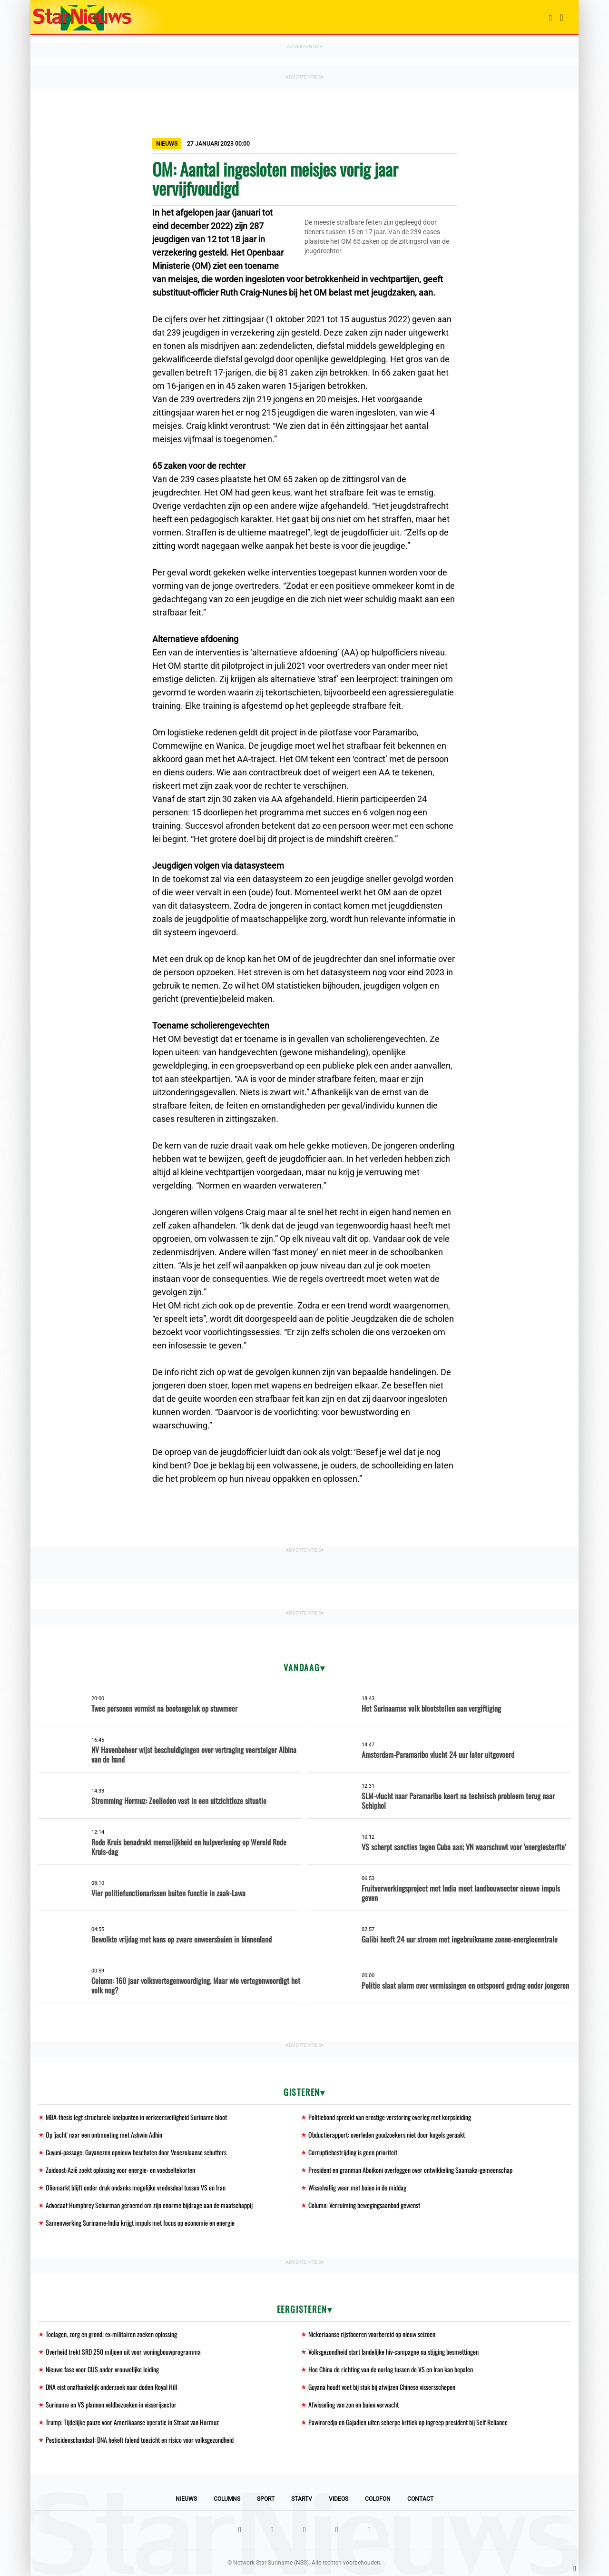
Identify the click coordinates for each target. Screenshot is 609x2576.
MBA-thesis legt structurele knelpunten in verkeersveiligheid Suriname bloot (136, 2117)
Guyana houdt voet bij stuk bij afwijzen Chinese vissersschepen (381, 2387)
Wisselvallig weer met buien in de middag (357, 2187)
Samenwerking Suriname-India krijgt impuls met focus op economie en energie (140, 2223)
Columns (227, 2499)
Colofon (378, 2499)
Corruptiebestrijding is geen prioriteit (352, 2152)
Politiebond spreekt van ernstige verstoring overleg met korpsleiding (389, 2117)
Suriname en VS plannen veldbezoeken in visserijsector (111, 2404)
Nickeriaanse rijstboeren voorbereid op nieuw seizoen (371, 2334)
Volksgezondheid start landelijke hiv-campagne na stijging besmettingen (393, 2352)
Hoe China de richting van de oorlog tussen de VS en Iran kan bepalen (390, 2369)
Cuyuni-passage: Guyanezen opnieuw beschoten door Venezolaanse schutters (136, 2152)
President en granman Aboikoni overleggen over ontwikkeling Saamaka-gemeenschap (410, 2170)
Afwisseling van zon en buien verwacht (353, 2404)
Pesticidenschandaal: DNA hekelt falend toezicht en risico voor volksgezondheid (140, 2440)
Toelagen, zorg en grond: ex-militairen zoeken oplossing (111, 2334)
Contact (420, 2499)
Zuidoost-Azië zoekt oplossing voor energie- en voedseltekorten (120, 2170)
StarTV (301, 2499)
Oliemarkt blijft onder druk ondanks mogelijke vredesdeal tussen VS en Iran (136, 2187)
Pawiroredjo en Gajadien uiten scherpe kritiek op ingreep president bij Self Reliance (408, 2422)
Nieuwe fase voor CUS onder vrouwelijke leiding (102, 2369)
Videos (338, 2499)
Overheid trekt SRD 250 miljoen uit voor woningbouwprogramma (123, 2352)
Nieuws (186, 2499)
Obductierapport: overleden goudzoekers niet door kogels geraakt (386, 2135)
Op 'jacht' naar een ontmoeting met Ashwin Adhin (104, 2135)
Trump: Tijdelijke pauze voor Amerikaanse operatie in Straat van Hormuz (132, 2422)
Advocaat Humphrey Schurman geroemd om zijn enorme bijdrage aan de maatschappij (149, 2205)
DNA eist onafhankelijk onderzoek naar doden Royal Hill (111, 2387)
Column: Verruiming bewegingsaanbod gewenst (364, 2205)
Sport (266, 2499)
